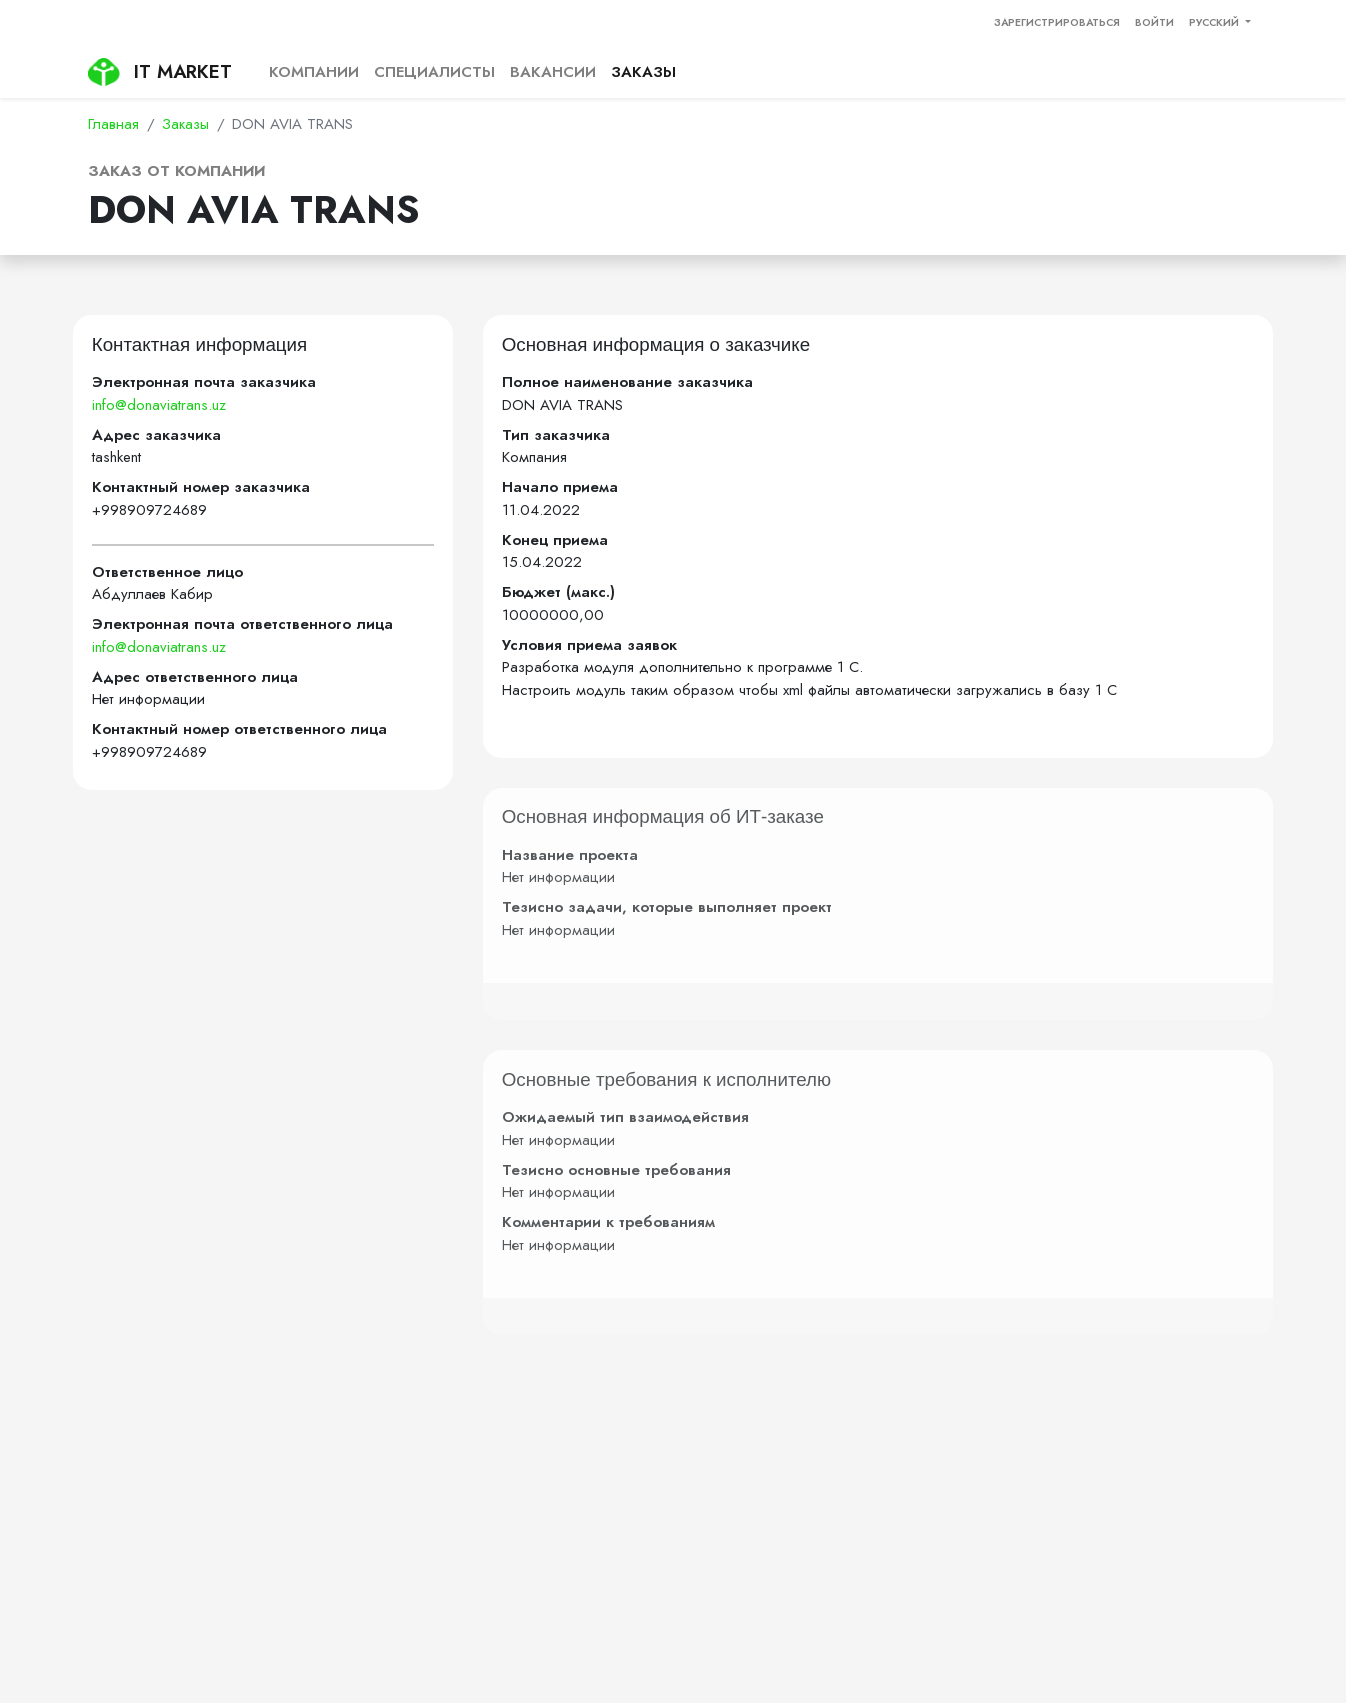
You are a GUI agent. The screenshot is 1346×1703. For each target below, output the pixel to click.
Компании (314, 72)
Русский (1215, 22)
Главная (113, 124)
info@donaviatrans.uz (159, 405)
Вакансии (553, 72)
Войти (1154, 22)
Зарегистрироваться (1057, 22)
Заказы (643, 72)
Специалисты (434, 72)
